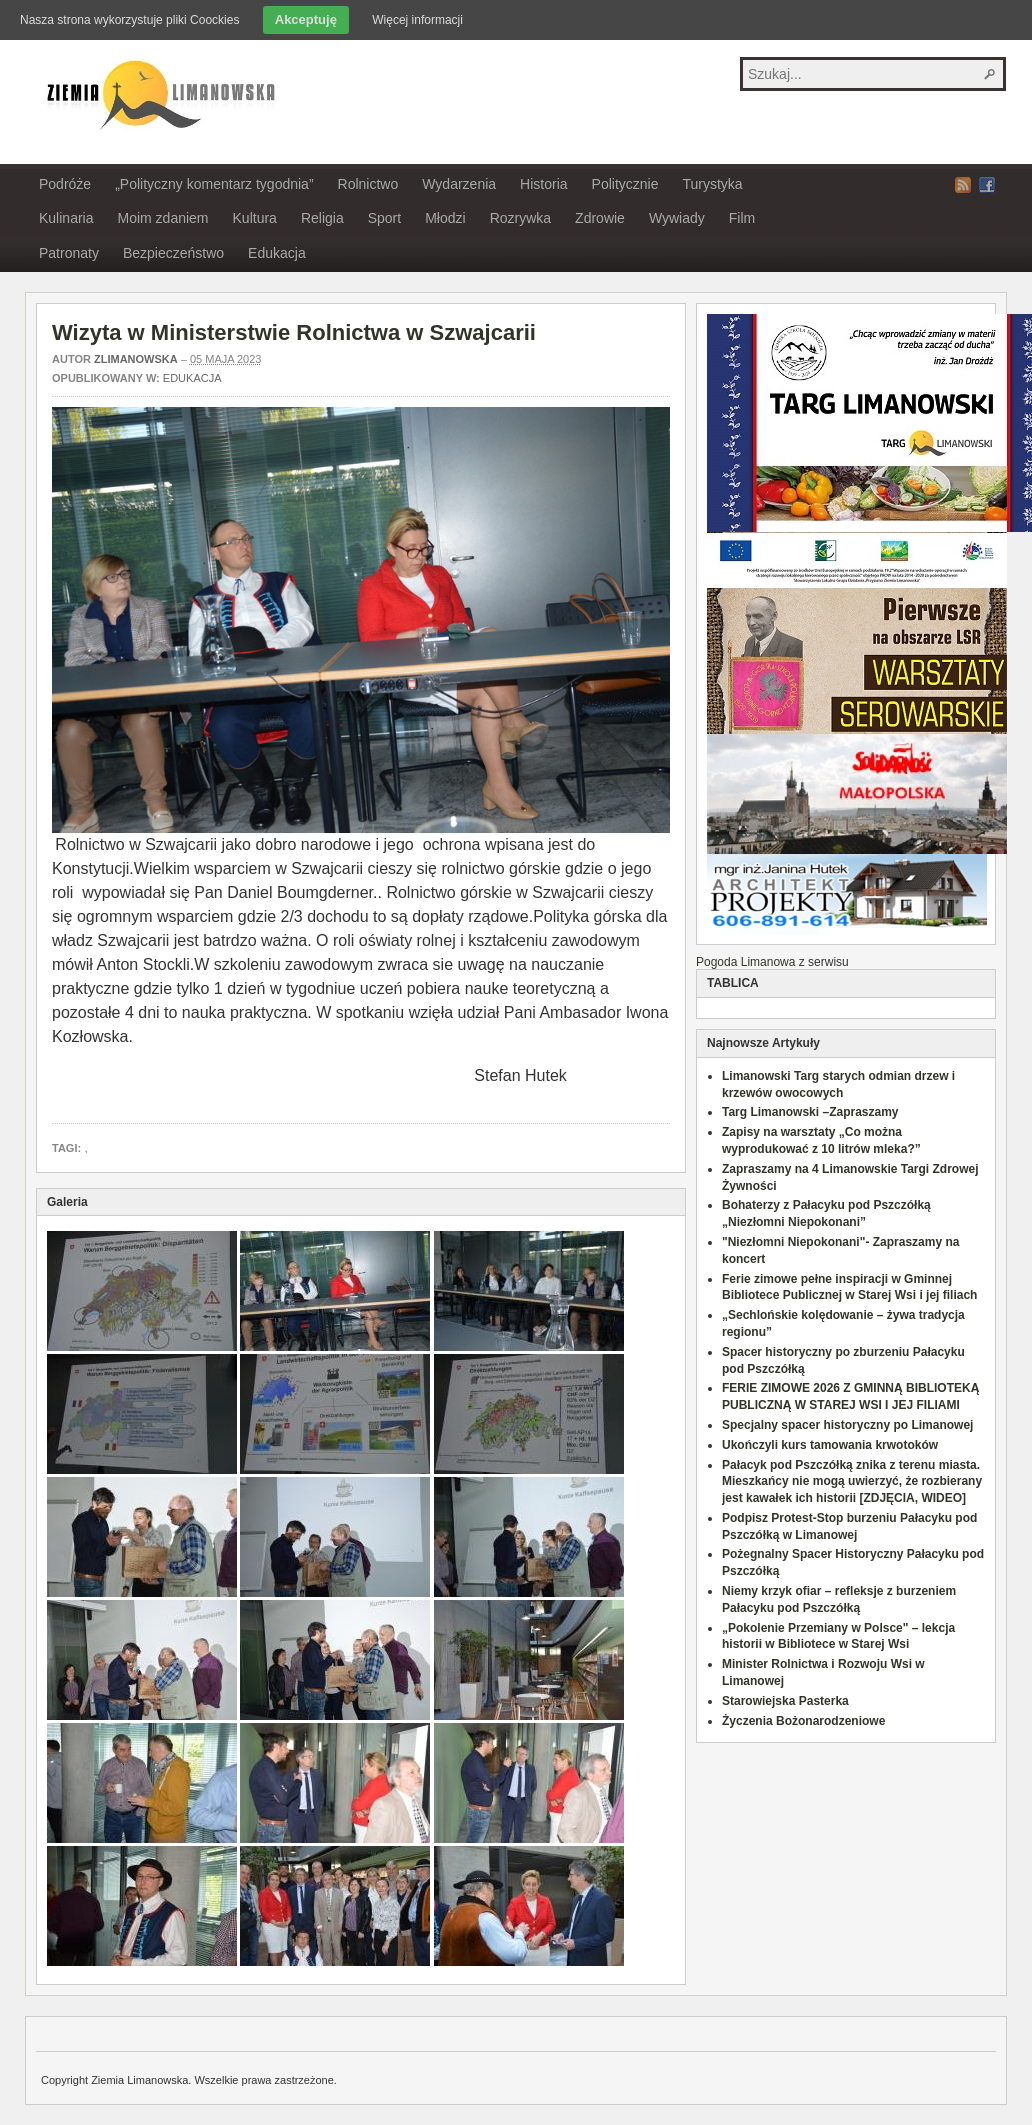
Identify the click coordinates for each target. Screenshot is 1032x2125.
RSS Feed (963, 185)
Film (742, 218)
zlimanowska (136, 359)
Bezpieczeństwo (173, 253)
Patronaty (69, 253)
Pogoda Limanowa (745, 962)
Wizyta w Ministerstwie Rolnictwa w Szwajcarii (294, 332)
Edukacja (277, 253)
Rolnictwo (368, 184)
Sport (384, 218)
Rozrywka (520, 218)
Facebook (987, 185)
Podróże (65, 184)
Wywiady (677, 218)
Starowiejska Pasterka (785, 1701)
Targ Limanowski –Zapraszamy (810, 1112)
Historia (543, 184)
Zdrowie (600, 218)
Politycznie (625, 184)
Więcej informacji (417, 20)
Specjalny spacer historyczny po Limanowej (847, 1425)
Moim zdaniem (162, 218)
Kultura (255, 218)
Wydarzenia (459, 184)
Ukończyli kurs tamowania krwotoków (830, 1445)
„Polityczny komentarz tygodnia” (214, 184)
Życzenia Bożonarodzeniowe (803, 1721)
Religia (322, 218)
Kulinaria (66, 218)
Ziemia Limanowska (158, 93)
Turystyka (712, 184)
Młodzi (445, 218)
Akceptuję (306, 19)
